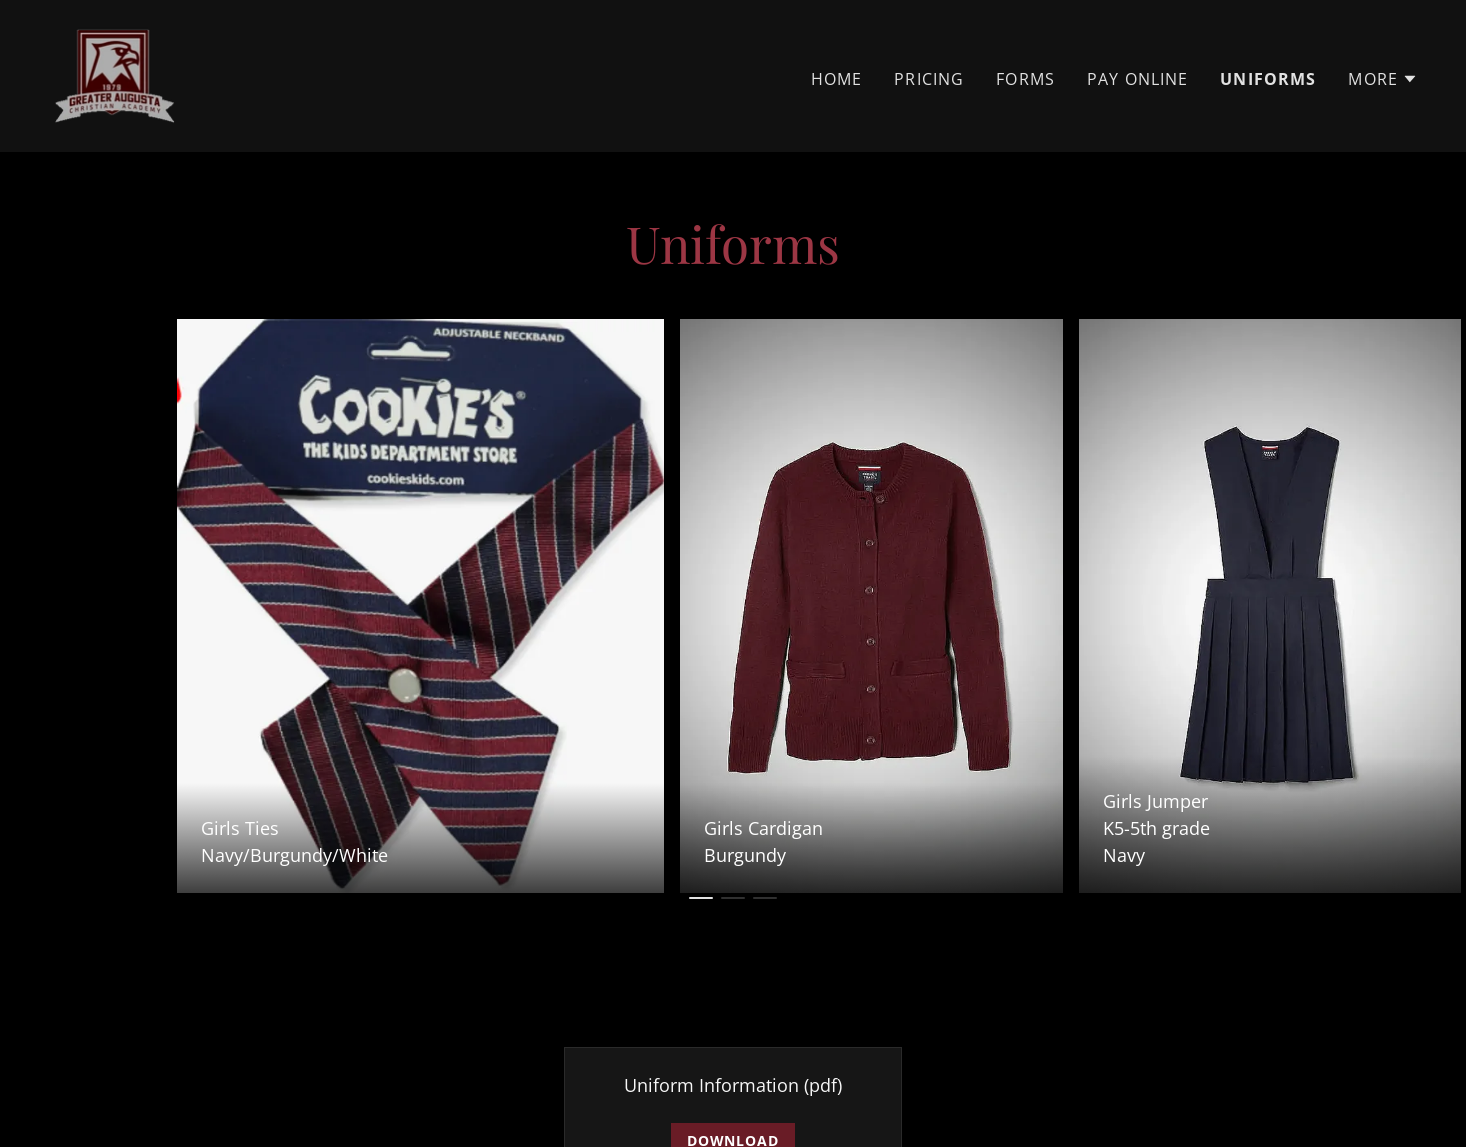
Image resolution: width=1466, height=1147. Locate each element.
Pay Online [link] (1137, 79)
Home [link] (837, 79)
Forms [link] (1025, 79)
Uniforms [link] (1268, 79)
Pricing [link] (929, 79)
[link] (114, 74)
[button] (1383, 79)
